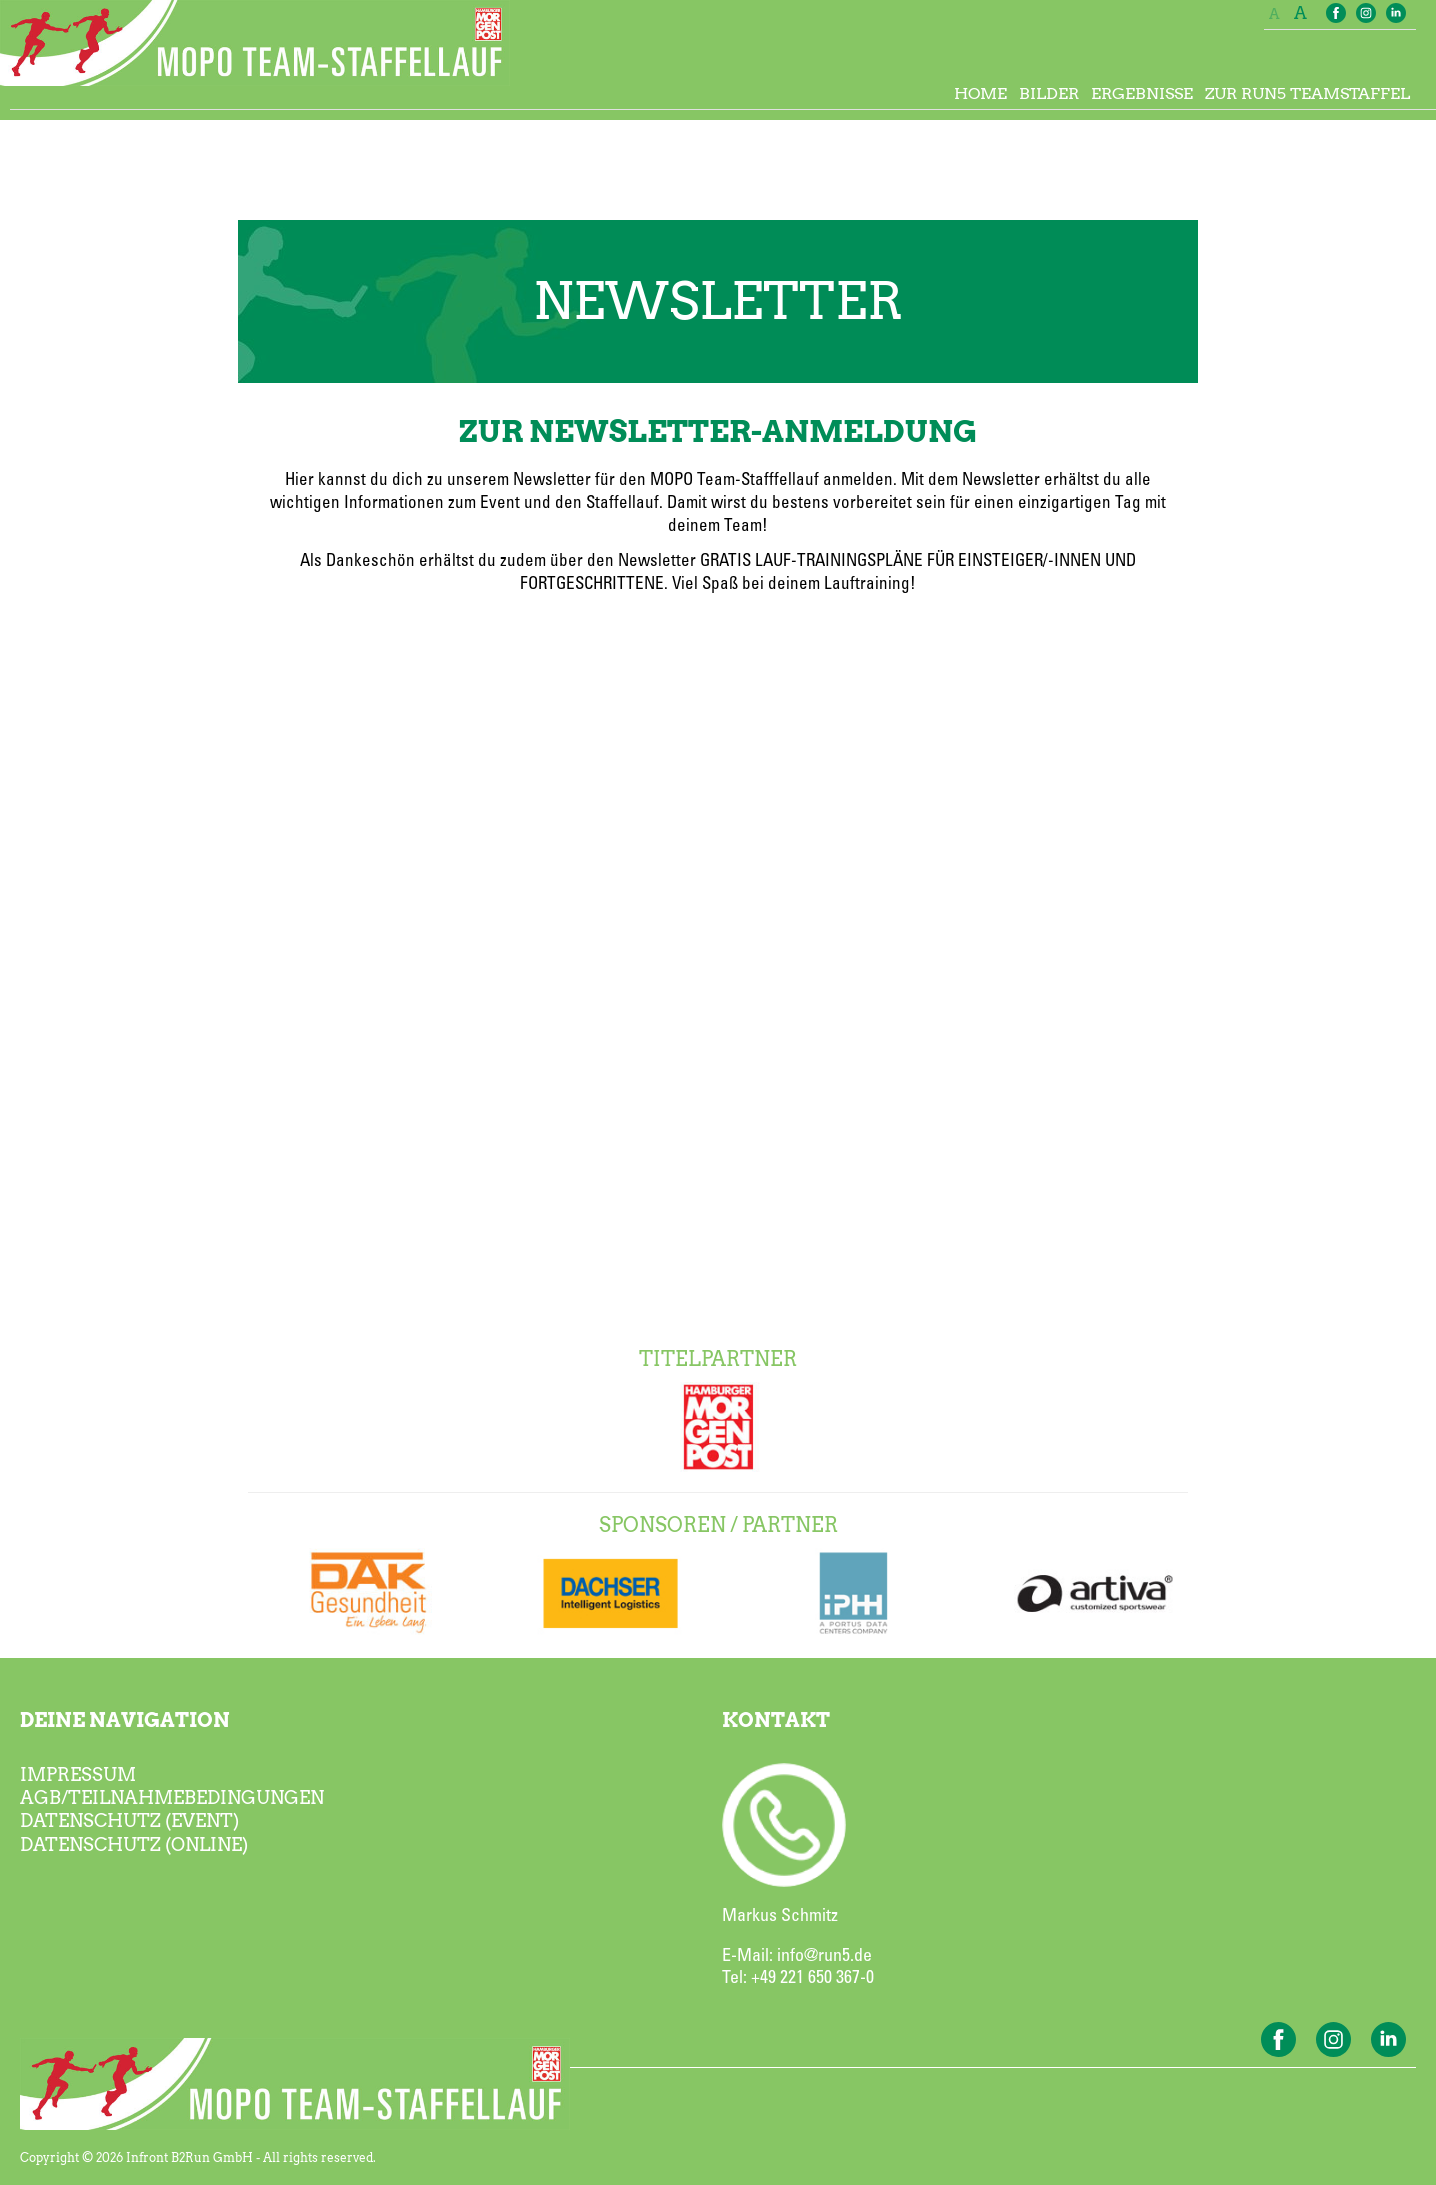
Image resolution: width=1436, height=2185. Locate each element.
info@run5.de (824, 1956)
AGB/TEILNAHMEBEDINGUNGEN (172, 1797)
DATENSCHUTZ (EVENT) (129, 1820)
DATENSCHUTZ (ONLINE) (134, 1844)
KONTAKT (776, 1720)
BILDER (1049, 93)
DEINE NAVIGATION (125, 1720)
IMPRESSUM (78, 1774)
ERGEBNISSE (1142, 93)
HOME (980, 93)
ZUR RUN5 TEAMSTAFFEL (1307, 93)
